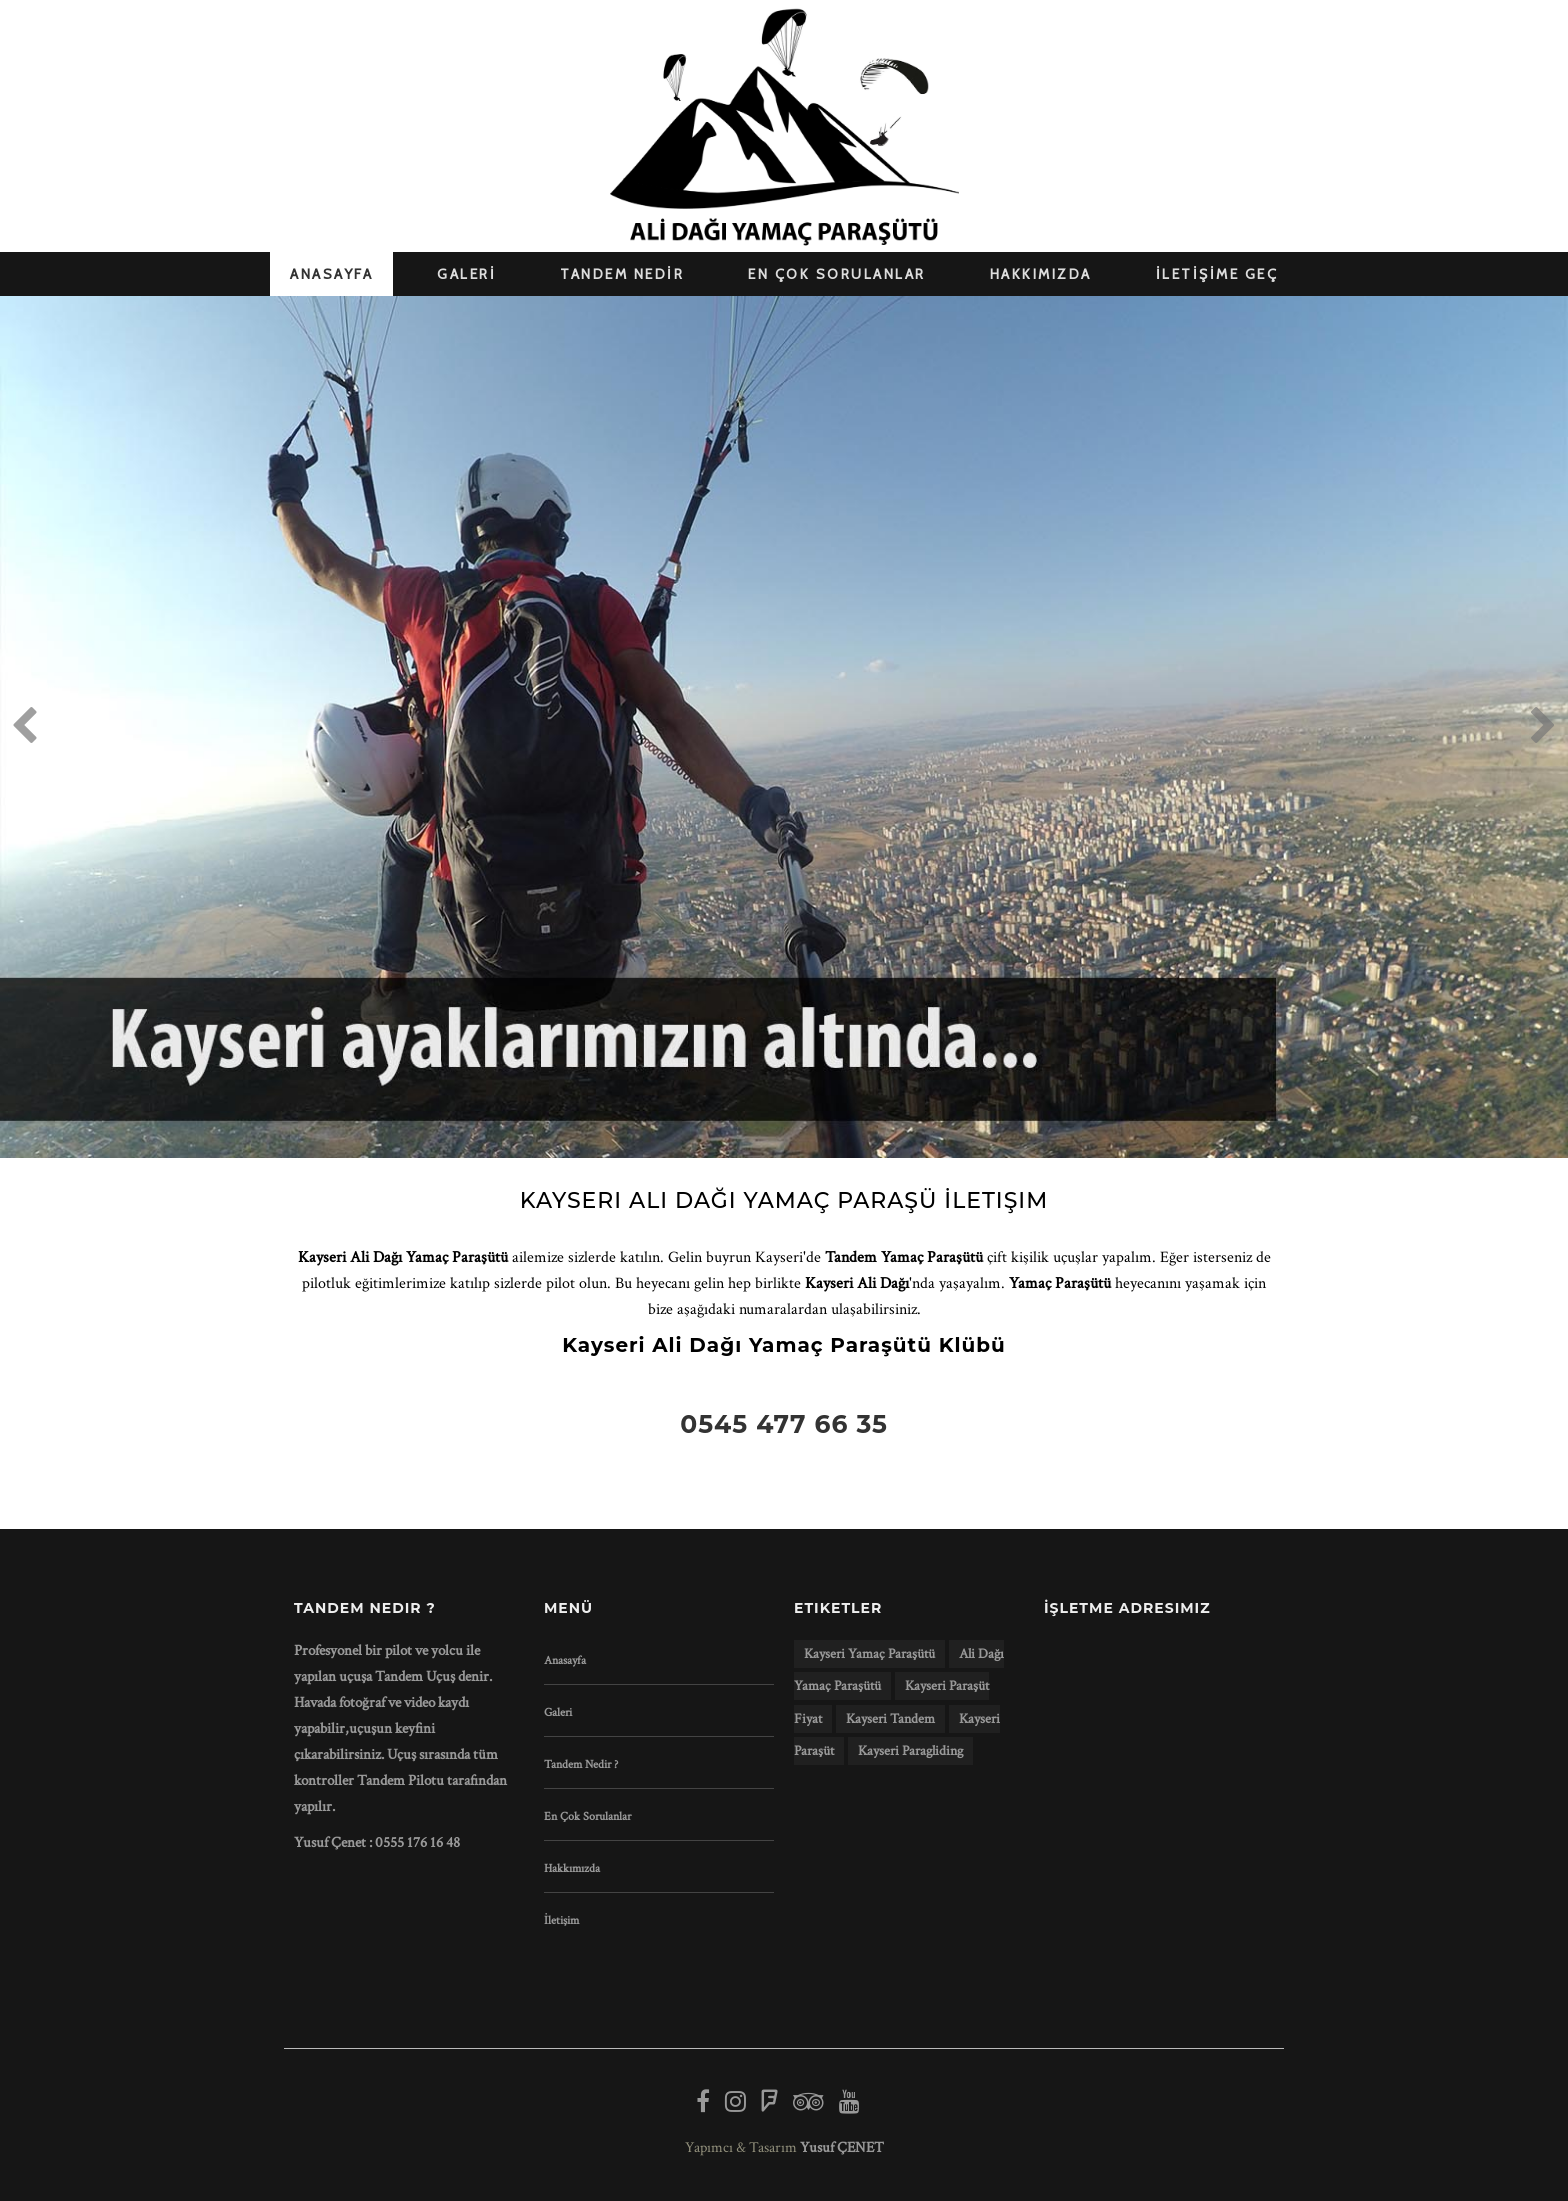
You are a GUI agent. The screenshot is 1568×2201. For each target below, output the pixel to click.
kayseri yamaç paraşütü (869, 1654)
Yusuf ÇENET (842, 2147)
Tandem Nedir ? (581, 1764)
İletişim (561, 1920)
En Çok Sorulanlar (587, 1816)
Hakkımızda (572, 1868)
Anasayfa (565, 1660)
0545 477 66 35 (784, 1424)
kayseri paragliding (910, 1751)
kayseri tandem (890, 1719)
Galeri (558, 1712)
